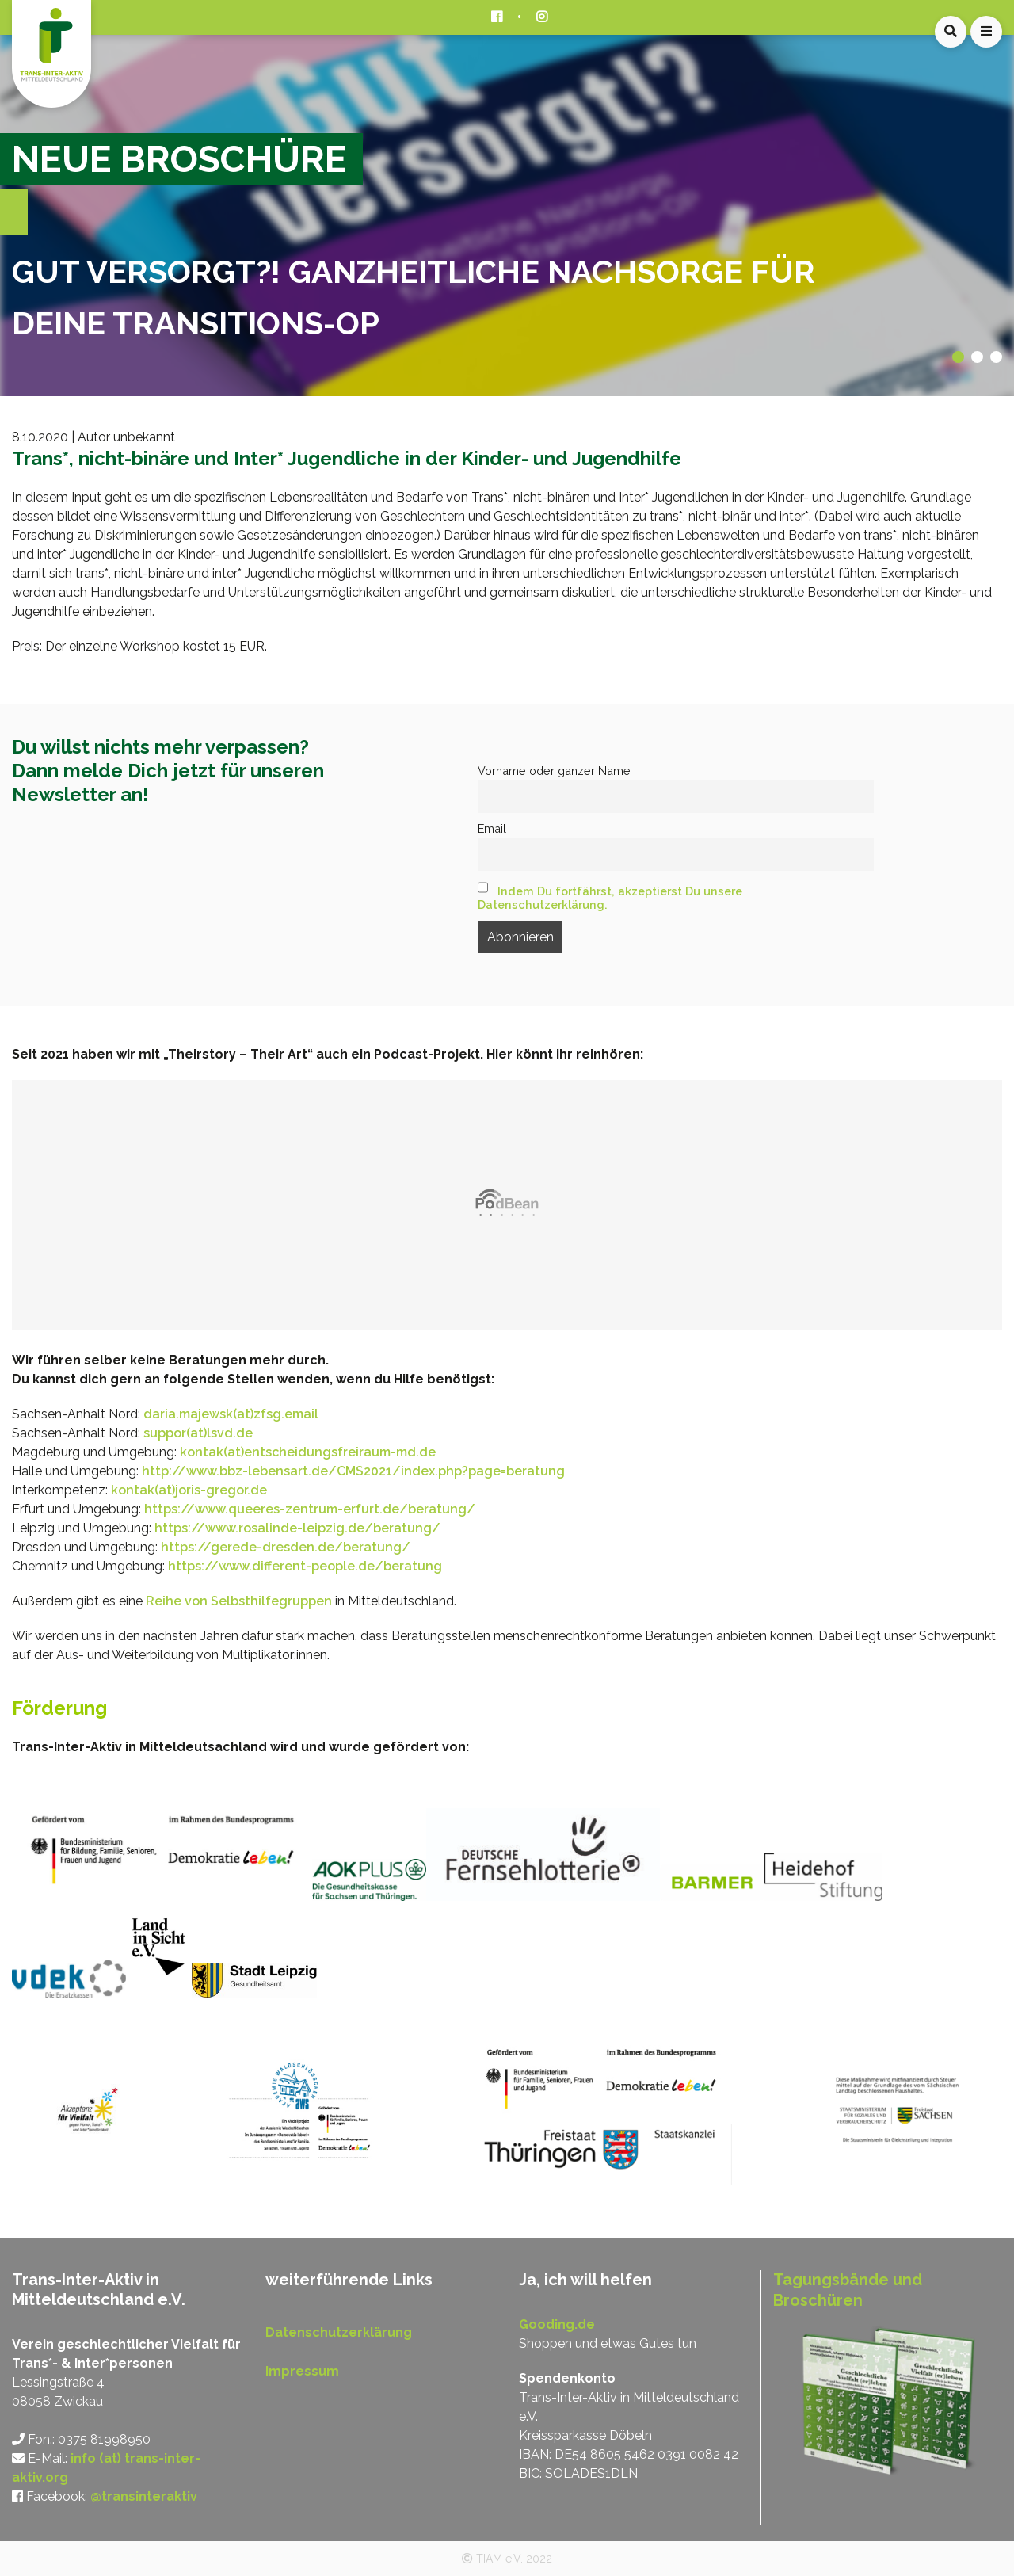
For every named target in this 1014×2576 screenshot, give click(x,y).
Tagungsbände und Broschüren (847, 2290)
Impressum (302, 2371)
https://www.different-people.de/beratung (305, 1566)
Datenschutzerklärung (338, 2332)
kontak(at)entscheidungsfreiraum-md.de (308, 1452)
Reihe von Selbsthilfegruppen (239, 1601)
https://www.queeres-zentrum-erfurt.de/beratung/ (309, 1509)
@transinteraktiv (143, 2496)
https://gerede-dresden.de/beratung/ (285, 1547)
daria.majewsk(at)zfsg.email (230, 1414)
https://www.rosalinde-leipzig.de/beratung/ (297, 1528)
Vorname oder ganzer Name (554, 770)
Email (492, 828)
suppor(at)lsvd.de (198, 1433)
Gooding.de (557, 2324)
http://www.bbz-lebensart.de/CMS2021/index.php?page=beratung (353, 1471)
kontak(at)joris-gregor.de (189, 1490)
